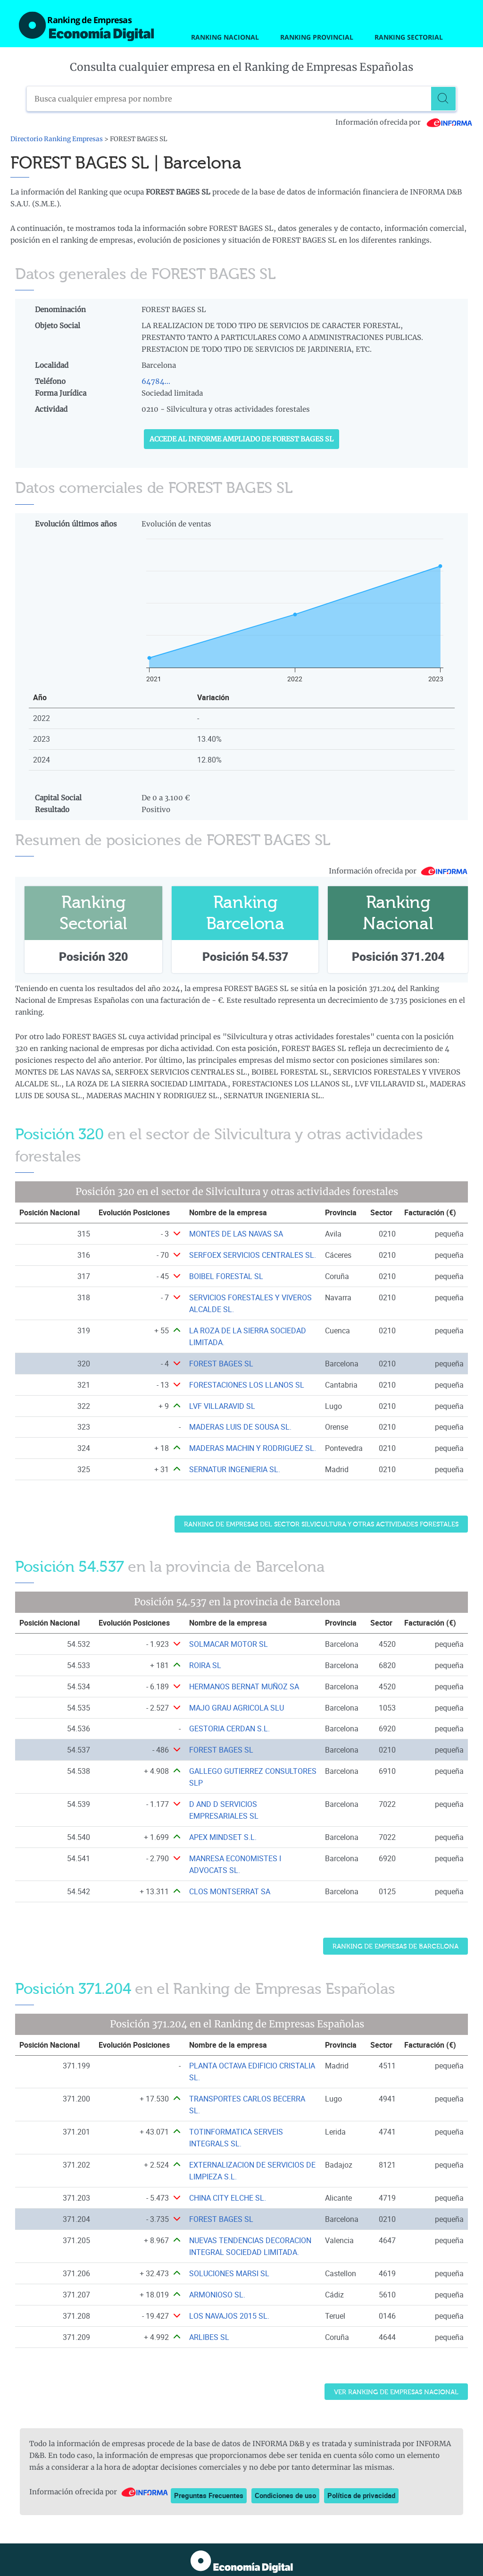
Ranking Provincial (316, 37)
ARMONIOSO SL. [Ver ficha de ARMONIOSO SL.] (217, 2294)
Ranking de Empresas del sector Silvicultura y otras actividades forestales (321, 1524)
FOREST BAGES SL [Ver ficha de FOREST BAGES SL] (221, 1363)
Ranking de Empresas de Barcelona (395, 1946)
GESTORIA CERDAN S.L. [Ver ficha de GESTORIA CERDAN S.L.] (229, 1728)
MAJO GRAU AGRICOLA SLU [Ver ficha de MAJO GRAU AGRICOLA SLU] (236, 1708)
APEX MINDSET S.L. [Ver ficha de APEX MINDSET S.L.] (223, 1837)
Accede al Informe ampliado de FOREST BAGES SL (241, 439)
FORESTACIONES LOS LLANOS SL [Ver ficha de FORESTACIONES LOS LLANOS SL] (246, 1385)
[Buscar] (444, 98)
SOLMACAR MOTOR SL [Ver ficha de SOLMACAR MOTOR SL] (228, 1644)
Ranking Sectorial (409, 37)
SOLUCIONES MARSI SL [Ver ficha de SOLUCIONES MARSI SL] (229, 2273)
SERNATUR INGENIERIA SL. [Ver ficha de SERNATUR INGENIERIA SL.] (234, 1469)
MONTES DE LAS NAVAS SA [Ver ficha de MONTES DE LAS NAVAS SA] (236, 1234)
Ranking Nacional (225, 37)
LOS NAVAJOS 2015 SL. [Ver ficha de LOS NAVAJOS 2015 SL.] (229, 2316)
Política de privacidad (361, 2495)
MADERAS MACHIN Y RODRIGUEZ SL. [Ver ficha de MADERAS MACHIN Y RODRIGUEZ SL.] (252, 1448)
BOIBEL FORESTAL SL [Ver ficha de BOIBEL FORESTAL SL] (226, 1276)
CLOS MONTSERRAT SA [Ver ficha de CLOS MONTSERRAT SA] (229, 1891)
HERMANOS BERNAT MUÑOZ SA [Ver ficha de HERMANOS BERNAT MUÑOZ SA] (244, 1686)
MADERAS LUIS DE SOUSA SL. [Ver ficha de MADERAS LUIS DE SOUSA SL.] (240, 1427)
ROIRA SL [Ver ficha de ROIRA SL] (205, 1665)
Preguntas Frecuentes (208, 2495)
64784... (156, 381)
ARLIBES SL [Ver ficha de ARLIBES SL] (209, 2337)
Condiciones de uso (285, 2495)
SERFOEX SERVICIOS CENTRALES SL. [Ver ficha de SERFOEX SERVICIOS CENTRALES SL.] (252, 1255)
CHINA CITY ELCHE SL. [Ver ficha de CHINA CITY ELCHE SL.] (227, 2198)
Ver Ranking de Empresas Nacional (396, 2392)
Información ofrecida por (404, 122)
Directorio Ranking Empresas (56, 139)
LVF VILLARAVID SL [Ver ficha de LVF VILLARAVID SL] (222, 1406)
